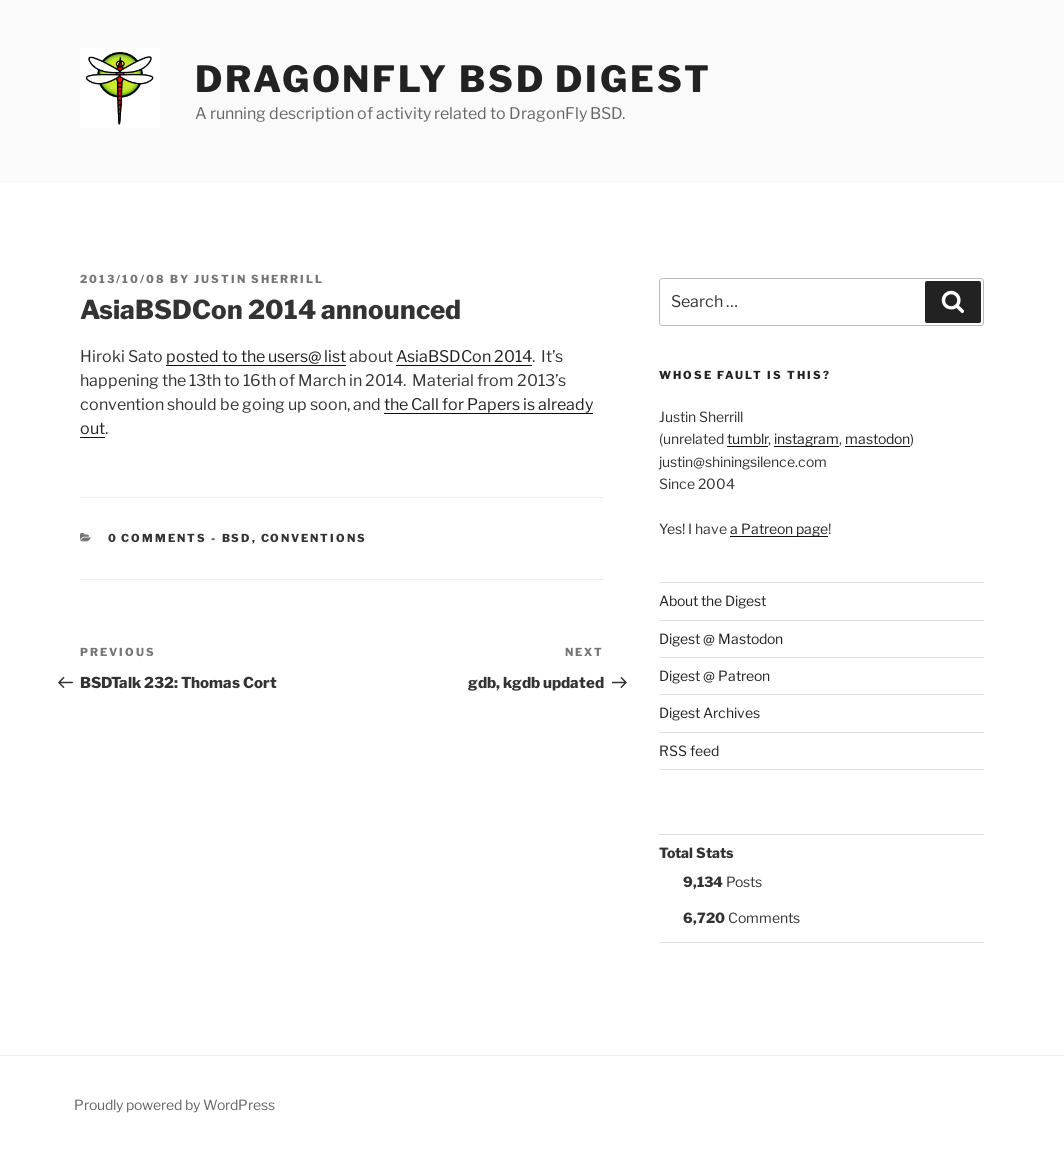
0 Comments (158, 538)
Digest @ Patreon (714, 675)
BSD (237, 538)
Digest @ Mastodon (721, 638)
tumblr (747, 438)
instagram (806, 438)
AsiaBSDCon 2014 (464, 356)
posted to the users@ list (256, 356)
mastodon (877, 438)
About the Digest (712, 600)
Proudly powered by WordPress (174, 1104)
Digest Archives (709, 712)
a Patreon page (779, 528)
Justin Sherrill (259, 279)
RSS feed (689, 750)
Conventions (314, 538)
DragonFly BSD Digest (453, 79)
